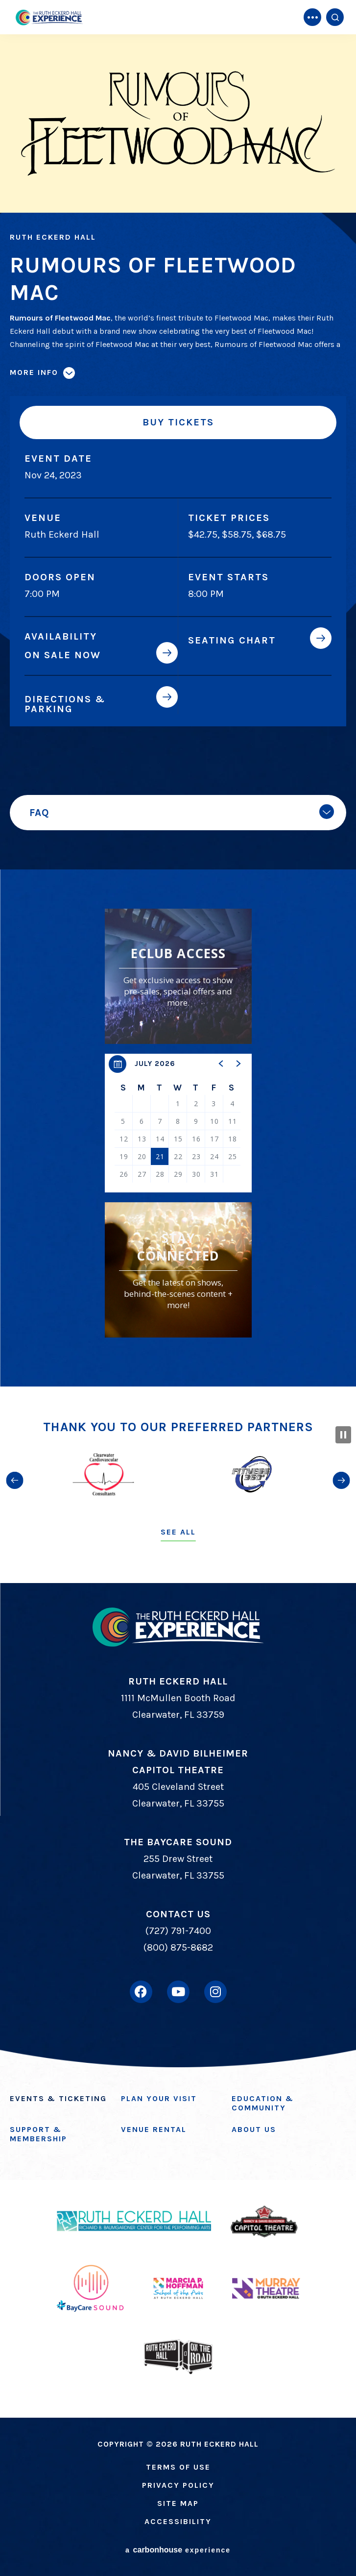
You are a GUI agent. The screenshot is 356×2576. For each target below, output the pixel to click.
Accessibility (178, 2521)
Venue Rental (154, 2129)
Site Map (178, 2503)
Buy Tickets (178, 422)
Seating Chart (232, 640)
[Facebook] (141, 1992)
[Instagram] (215, 1992)
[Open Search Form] (335, 17)
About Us (254, 2129)
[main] (178, 693)
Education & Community (263, 2103)
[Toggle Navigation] (312, 17)
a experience (178, 2550)
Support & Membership (38, 2134)
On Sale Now (62, 654)
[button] (221, 1063)
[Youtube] (178, 1992)
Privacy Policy (178, 2485)
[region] (178, 1123)
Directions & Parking (64, 704)
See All (178, 1531)
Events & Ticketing (58, 2098)
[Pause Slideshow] (343, 1434)
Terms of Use (178, 2467)
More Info (34, 372)
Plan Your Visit (159, 2098)
